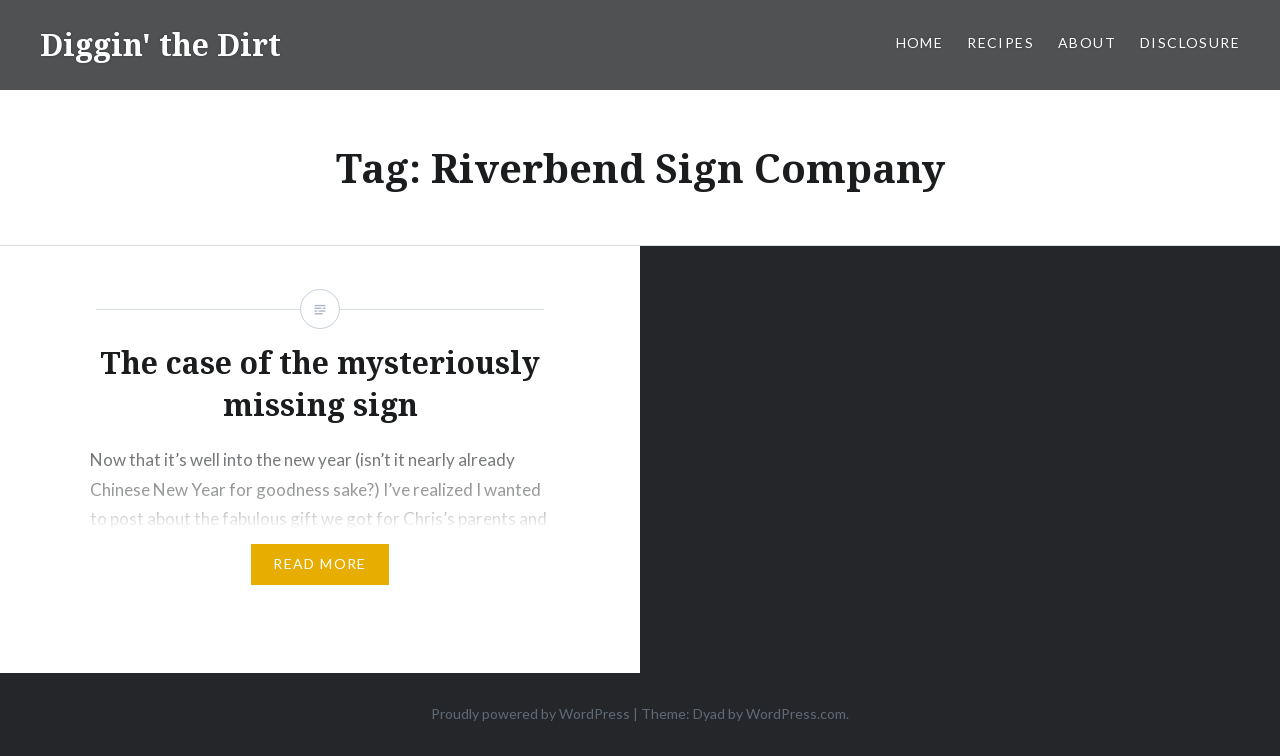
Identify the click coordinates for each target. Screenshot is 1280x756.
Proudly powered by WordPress (530, 713)
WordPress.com (796, 713)
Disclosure (1190, 42)
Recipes (1000, 42)
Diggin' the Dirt (160, 44)
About (1087, 42)
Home (920, 42)
